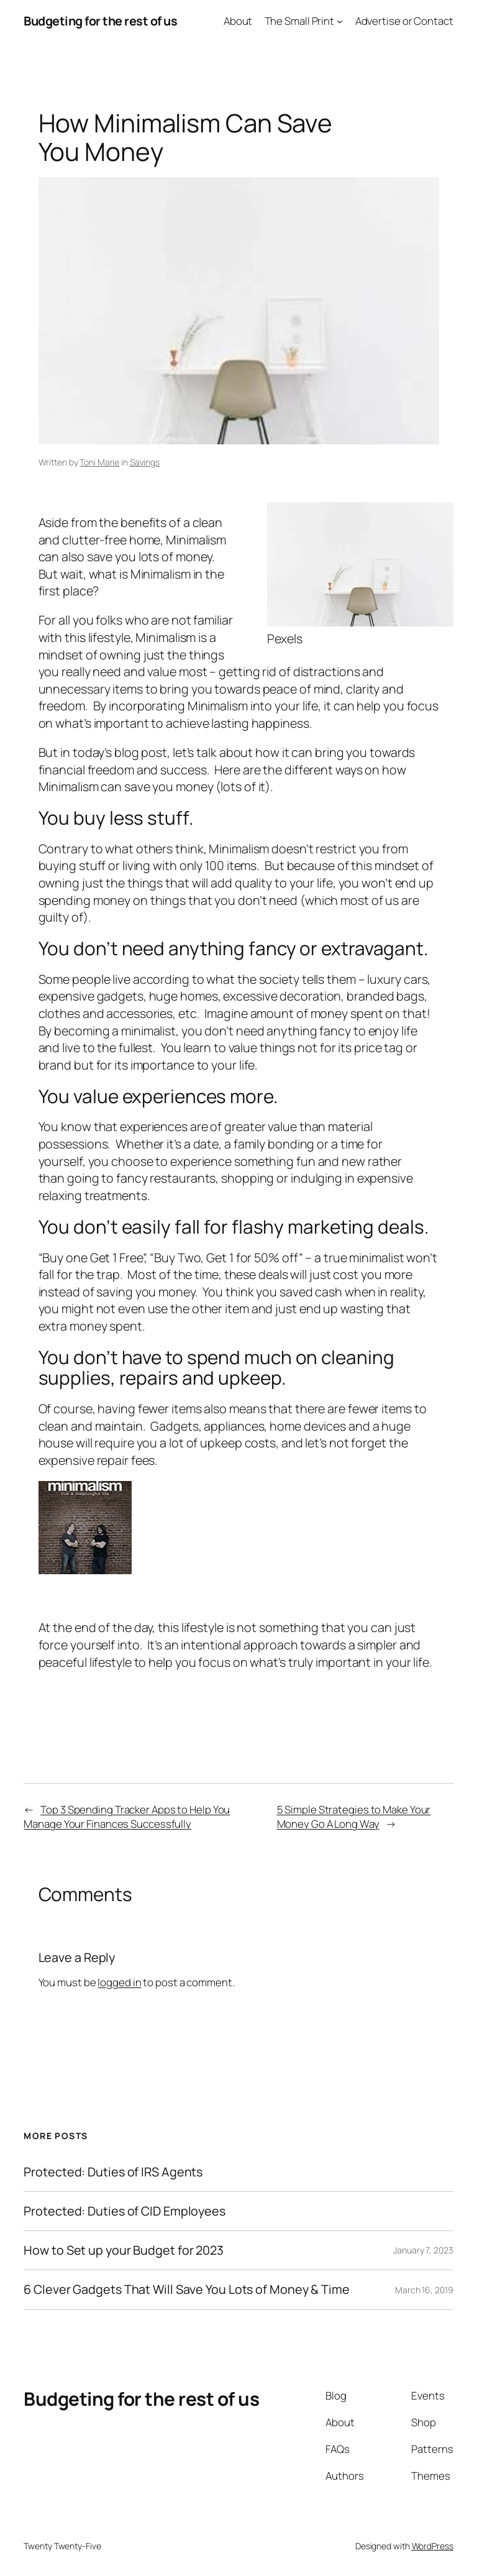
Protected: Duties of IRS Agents (113, 2172)
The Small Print (300, 21)
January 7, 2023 (423, 2250)
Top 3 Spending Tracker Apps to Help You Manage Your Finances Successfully (127, 1816)
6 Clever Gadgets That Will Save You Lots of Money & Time (186, 2289)
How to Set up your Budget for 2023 (124, 2250)
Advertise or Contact (404, 21)
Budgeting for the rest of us (100, 20)
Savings (145, 462)
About (238, 21)
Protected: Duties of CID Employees (124, 2211)
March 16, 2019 (424, 2290)
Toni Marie (99, 462)
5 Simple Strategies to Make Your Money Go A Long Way (354, 1816)
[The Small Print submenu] (340, 21)
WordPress (432, 2546)
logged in (119, 1982)
